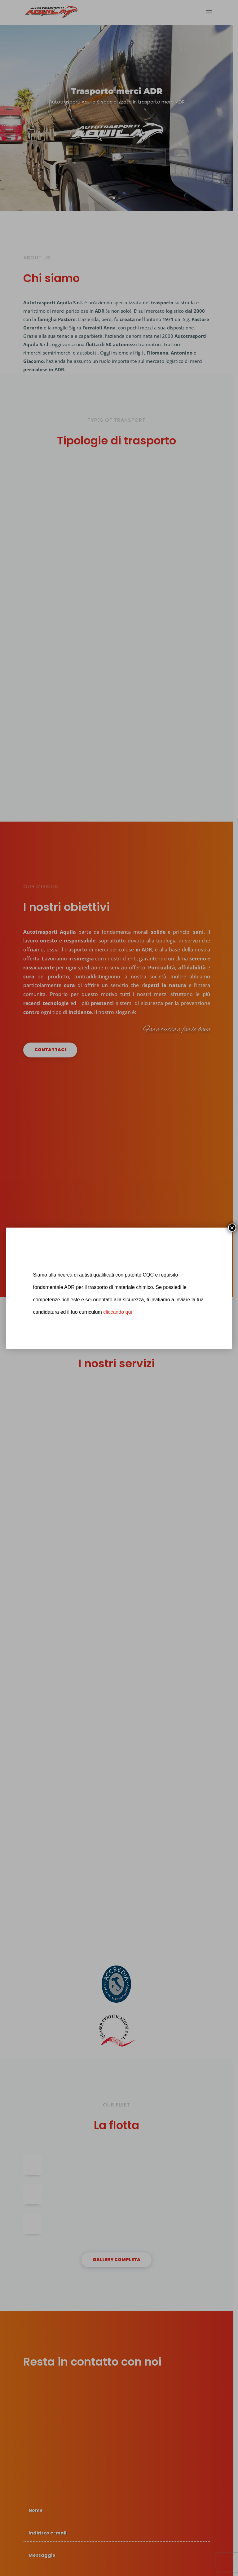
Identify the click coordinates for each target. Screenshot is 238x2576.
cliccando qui (117, 1312)
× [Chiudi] (232, 1228)
